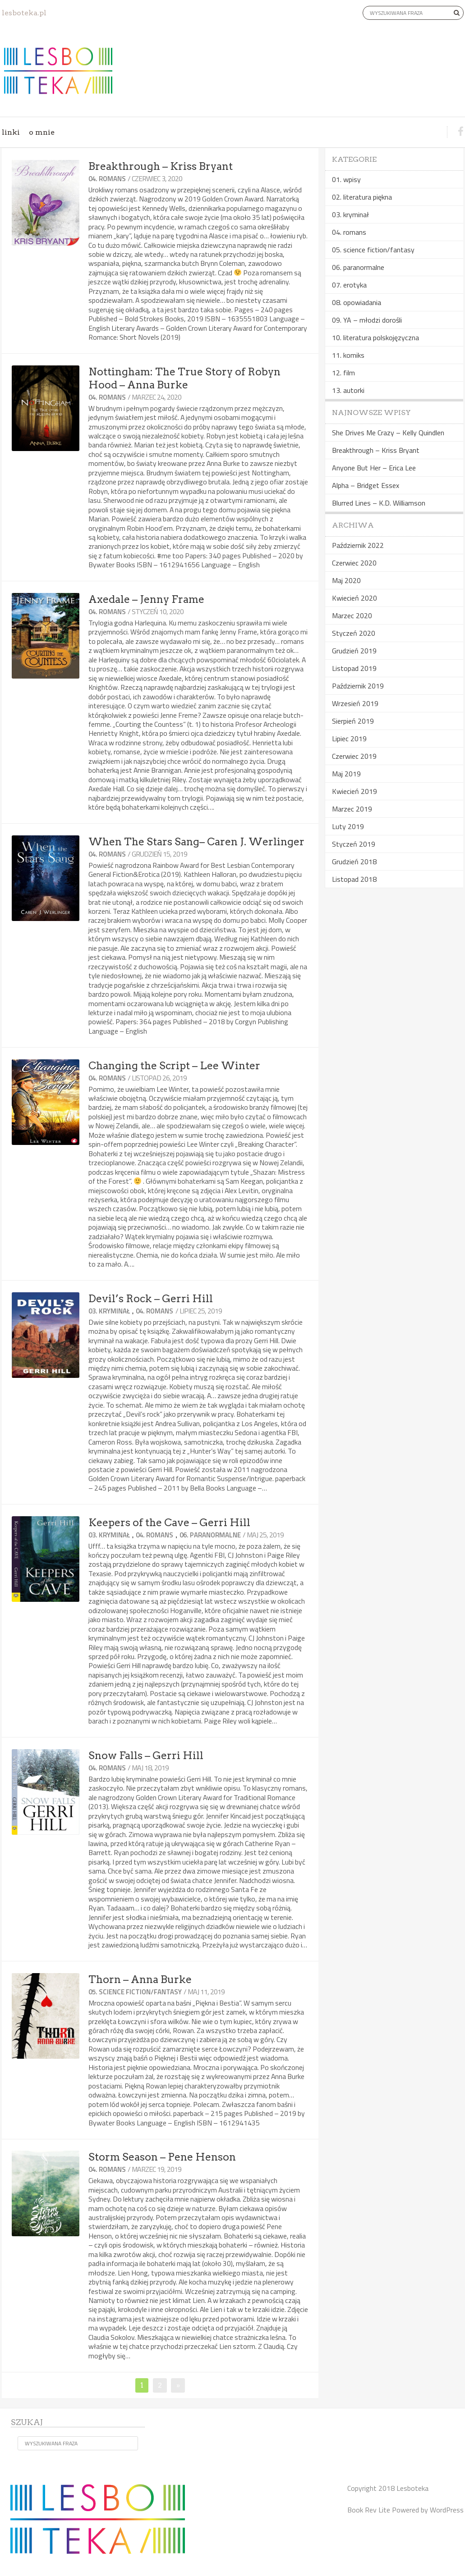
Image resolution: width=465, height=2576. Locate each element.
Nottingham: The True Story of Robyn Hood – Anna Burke (184, 378)
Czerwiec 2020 (354, 562)
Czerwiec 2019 (354, 756)
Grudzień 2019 (354, 650)
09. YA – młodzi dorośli (367, 320)
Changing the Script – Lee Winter (174, 1065)
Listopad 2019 (354, 668)
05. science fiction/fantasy (135, 1992)
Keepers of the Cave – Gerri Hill (169, 1522)
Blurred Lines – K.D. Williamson (378, 502)
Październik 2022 (358, 545)
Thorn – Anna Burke (140, 1979)
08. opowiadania (356, 302)
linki (11, 132)
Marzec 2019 (352, 808)
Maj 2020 (346, 580)
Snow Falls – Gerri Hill (145, 1755)
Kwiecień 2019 (354, 791)
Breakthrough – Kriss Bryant (160, 166)
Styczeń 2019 (353, 844)
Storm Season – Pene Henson (162, 2157)
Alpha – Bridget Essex (365, 485)
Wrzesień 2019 (355, 703)
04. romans (107, 178)
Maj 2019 (346, 773)
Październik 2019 (358, 685)
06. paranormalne (210, 1535)
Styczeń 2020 (353, 633)
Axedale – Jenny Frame (146, 599)
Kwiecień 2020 (354, 598)
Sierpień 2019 (353, 721)
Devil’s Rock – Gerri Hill (150, 1298)
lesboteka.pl (24, 13)
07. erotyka (349, 284)
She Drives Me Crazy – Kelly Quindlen (388, 432)
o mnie (42, 132)
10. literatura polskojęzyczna (375, 337)
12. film (343, 372)
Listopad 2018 (354, 879)
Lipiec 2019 (349, 738)
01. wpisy (346, 179)
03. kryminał (109, 1311)
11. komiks (348, 355)
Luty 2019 (348, 826)
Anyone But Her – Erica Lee (374, 467)
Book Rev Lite (368, 2509)
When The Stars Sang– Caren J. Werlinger (196, 841)
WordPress (447, 2509)
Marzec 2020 (352, 615)
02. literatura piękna (362, 196)
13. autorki (348, 390)
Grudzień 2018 (354, 861)
